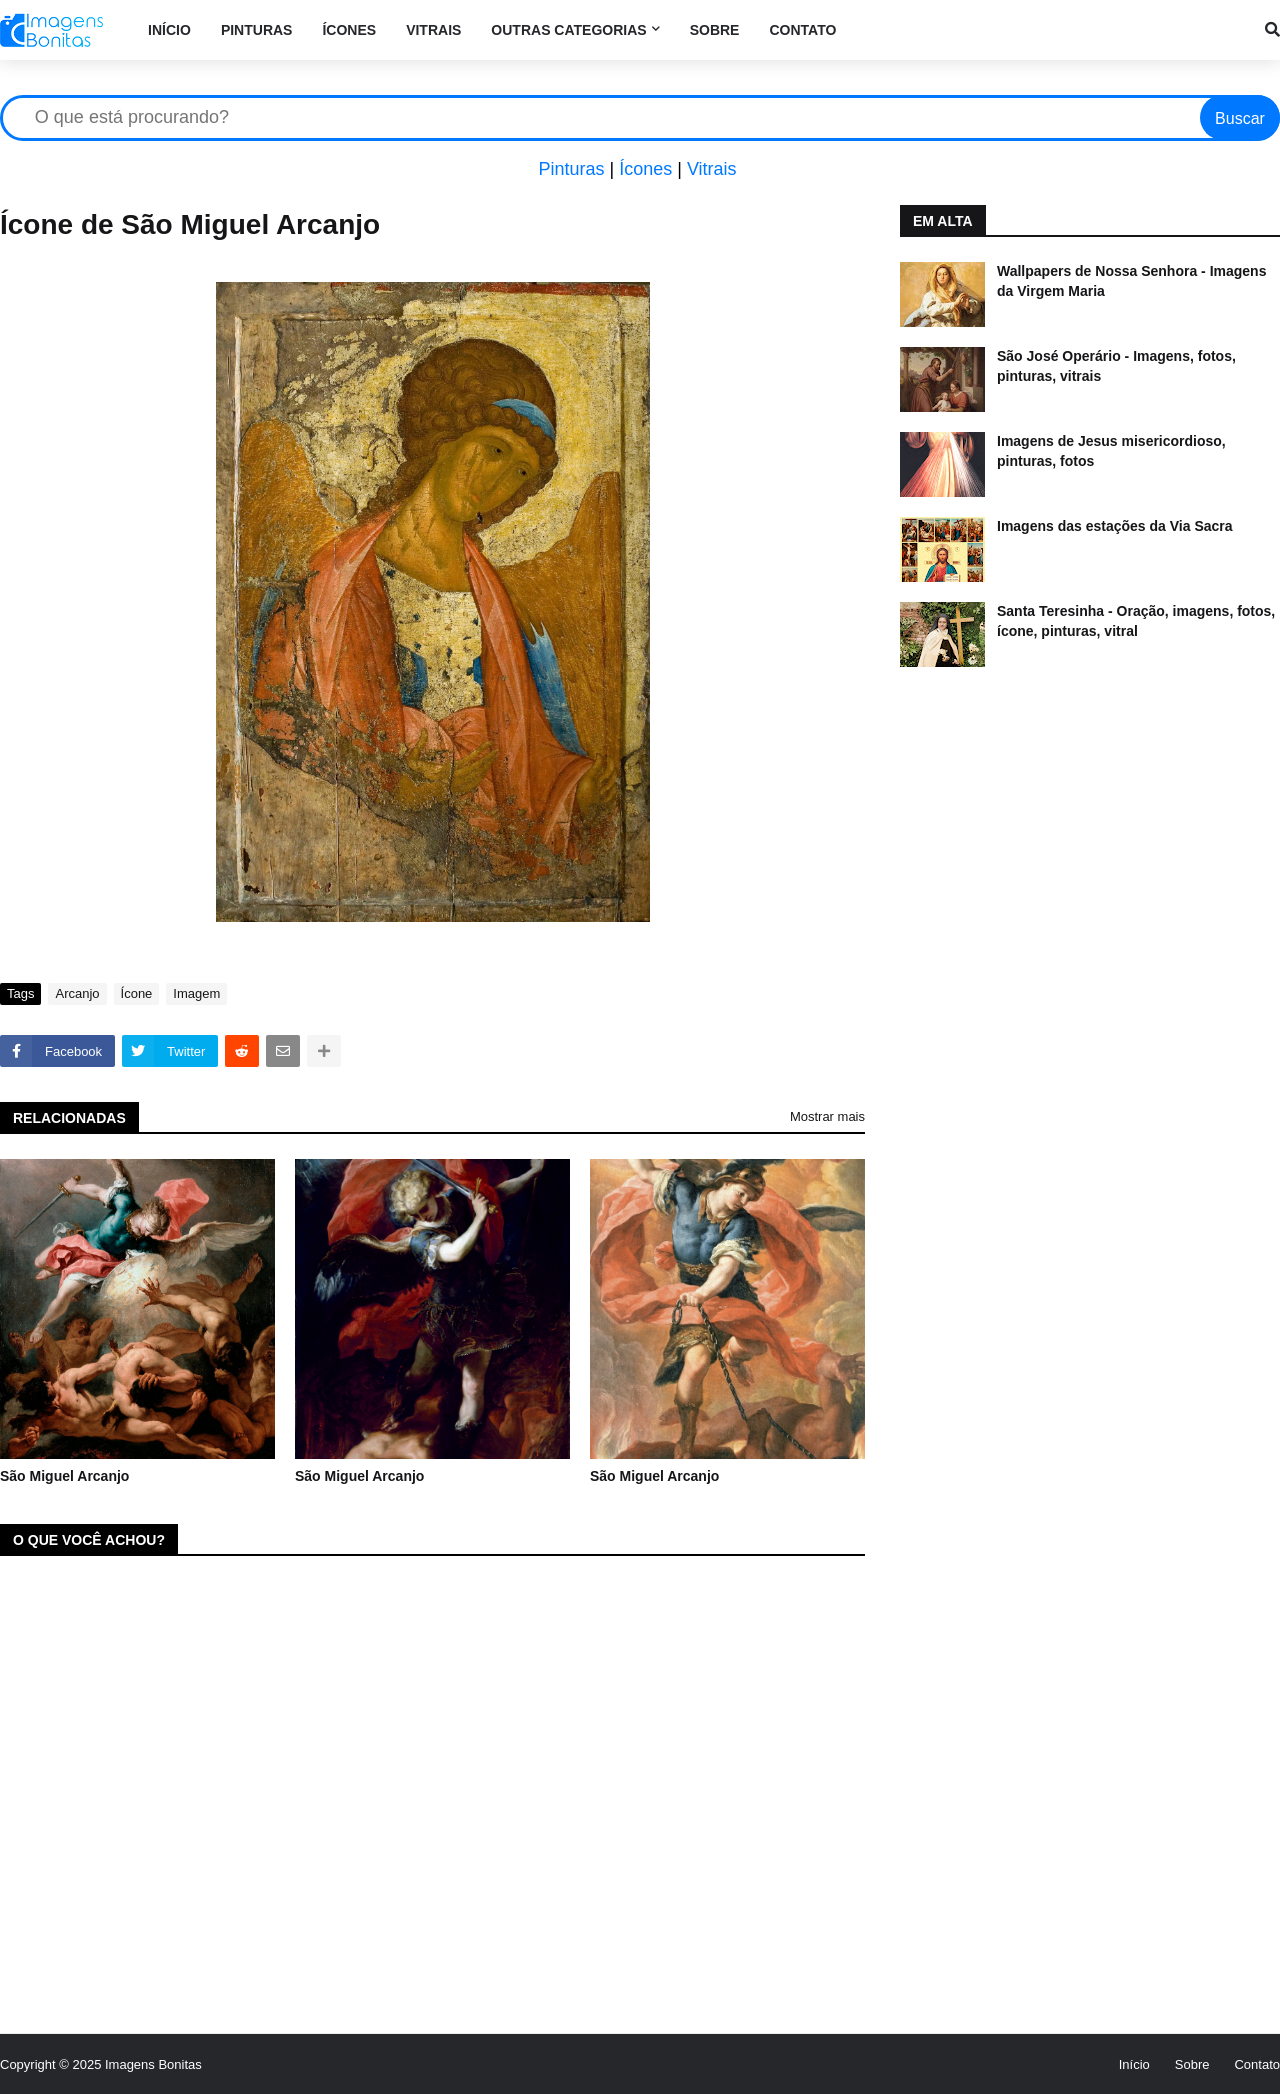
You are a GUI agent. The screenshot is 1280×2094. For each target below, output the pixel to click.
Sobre (1192, 2064)
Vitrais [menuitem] (433, 30)
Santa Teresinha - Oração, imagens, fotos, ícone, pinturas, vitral (1136, 621)
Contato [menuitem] (802, 30)
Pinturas (571, 169)
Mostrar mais (827, 1116)
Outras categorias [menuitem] (568, 30)
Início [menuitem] (169, 30)
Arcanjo (77, 993)
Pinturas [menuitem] (257, 30)
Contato (1257, 2064)
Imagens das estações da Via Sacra (1115, 526)
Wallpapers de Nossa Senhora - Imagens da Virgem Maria (1131, 281)
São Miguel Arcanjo (64, 1476)
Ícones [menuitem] (349, 30)
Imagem (196, 993)
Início (1134, 2064)
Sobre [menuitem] (715, 30)
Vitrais (712, 169)
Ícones (645, 169)
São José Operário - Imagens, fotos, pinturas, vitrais (1116, 366)
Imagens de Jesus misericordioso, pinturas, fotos (1111, 451)
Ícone (137, 993)
